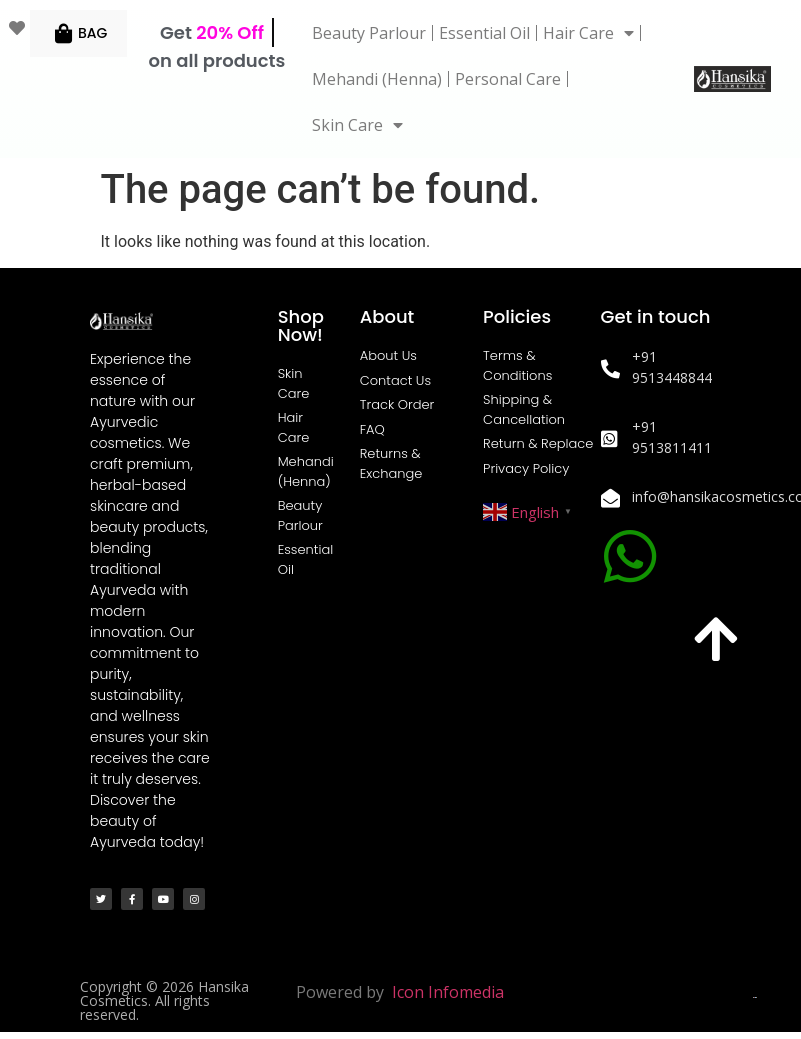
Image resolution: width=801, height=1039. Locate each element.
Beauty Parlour (369, 33)
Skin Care (357, 125)
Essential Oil (484, 33)
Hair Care (588, 33)
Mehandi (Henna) (377, 79)
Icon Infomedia (448, 992)
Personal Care (508, 79)
